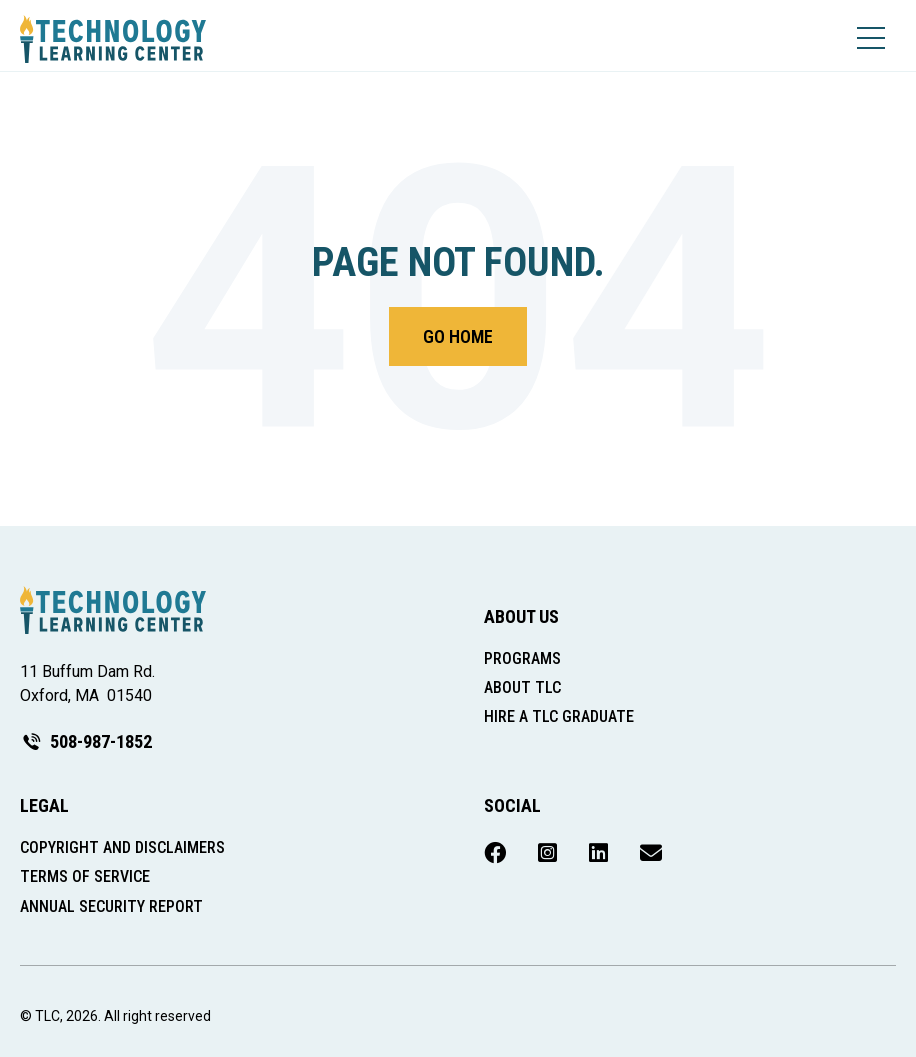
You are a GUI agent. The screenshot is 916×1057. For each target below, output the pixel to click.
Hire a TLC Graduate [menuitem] (559, 716)
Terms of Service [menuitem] (85, 876)
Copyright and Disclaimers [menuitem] (122, 847)
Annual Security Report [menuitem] (111, 906)
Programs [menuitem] (522, 658)
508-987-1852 (86, 742)
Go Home (458, 336)
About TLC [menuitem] (522, 687)
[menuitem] (495, 853)
